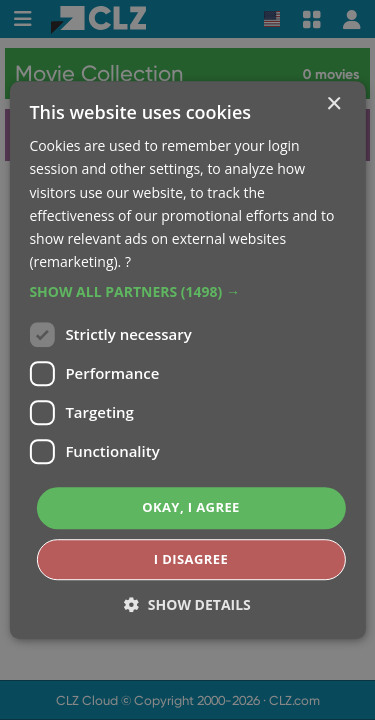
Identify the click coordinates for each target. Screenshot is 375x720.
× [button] (333, 104)
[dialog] (187, 360)
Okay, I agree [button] (191, 507)
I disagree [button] (191, 559)
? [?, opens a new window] (128, 261)
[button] (187, 292)
